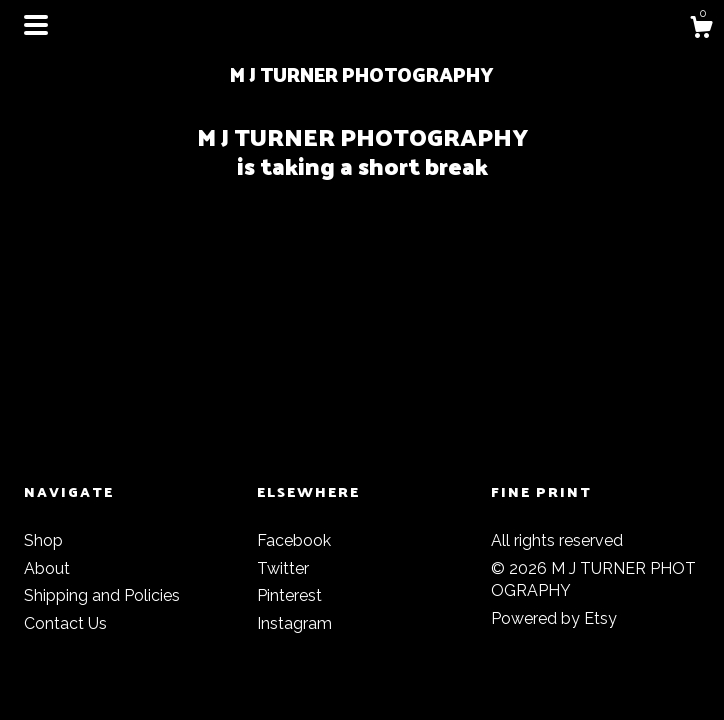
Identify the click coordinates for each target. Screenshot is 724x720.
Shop (43, 540)
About (47, 568)
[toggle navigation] (36, 25)
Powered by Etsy (554, 618)
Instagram (294, 623)
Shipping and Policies (102, 595)
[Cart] (701, 30)
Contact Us (65, 623)
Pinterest (289, 595)
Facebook (294, 540)
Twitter (283, 568)
